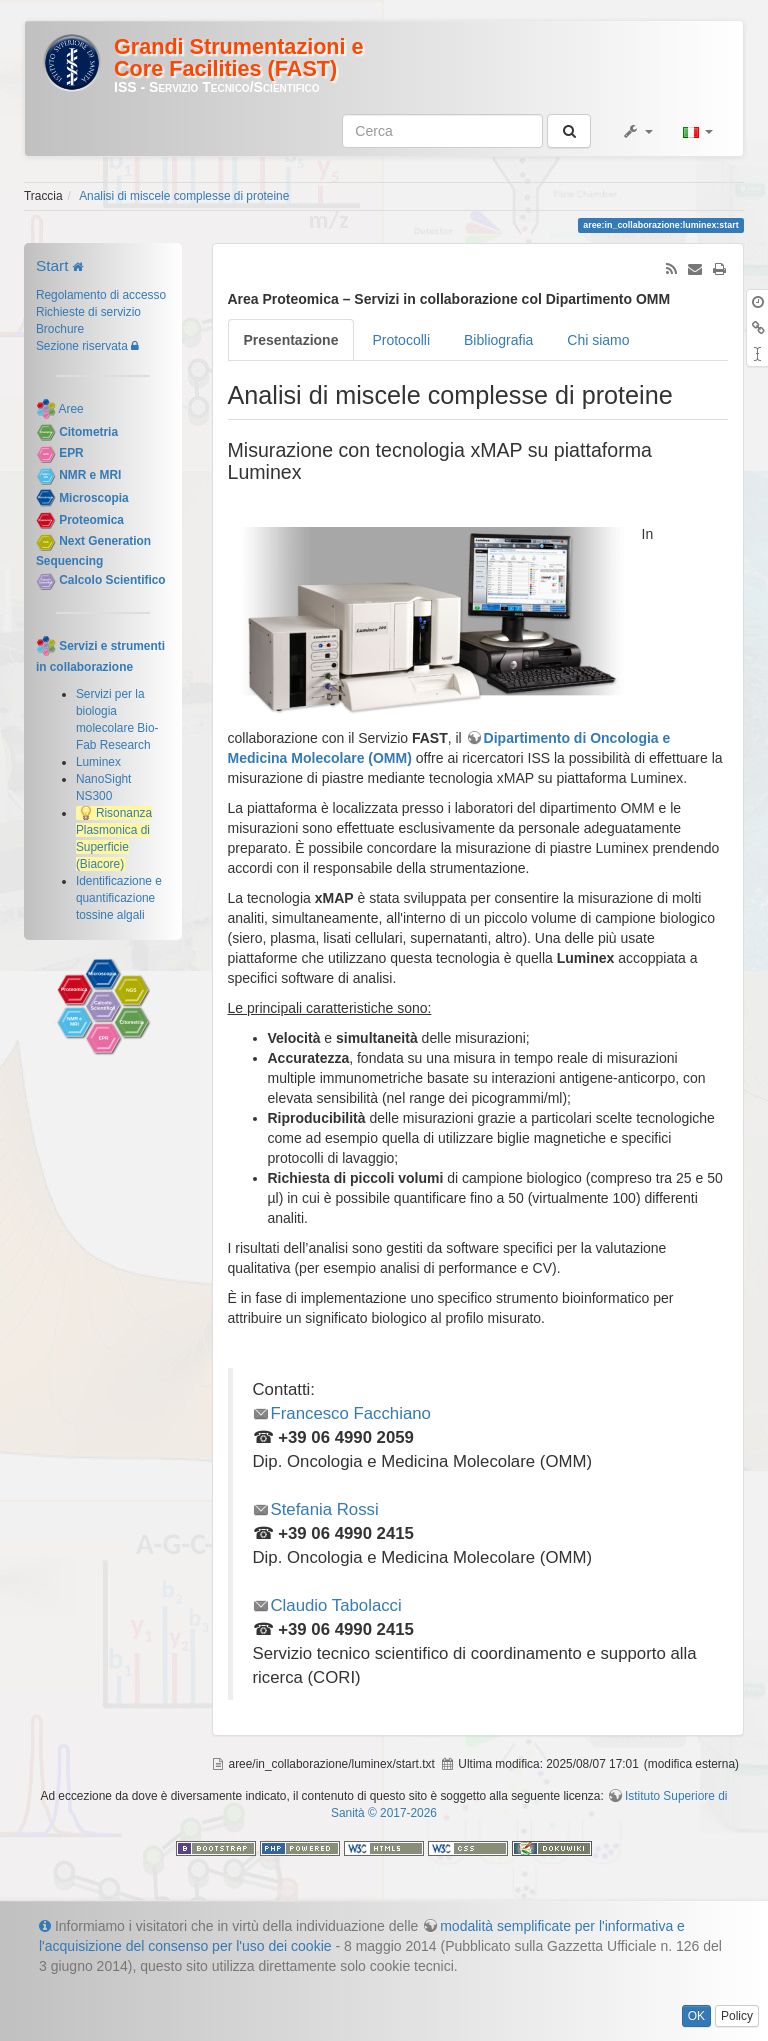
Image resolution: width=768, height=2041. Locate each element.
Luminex (98, 762)
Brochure (60, 329)
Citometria (88, 432)
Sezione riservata (82, 346)
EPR (71, 454)
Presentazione (291, 340)
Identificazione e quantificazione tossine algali (119, 898)
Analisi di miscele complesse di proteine (184, 196)
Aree (71, 409)
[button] (637, 131)
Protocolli (401, 340)
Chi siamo (598, 340)
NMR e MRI (90, 475)
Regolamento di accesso (101, 295)
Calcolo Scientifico (112, 580)
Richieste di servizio (88, 312)
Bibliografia (498, 340)
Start (52, 265)
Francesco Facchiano (351, 1413)
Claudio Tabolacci (336, 1605)
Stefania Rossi (325, 1509)
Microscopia (93, 498)
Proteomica (91, 520)
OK (696, 2016)
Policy (737, 2016)
